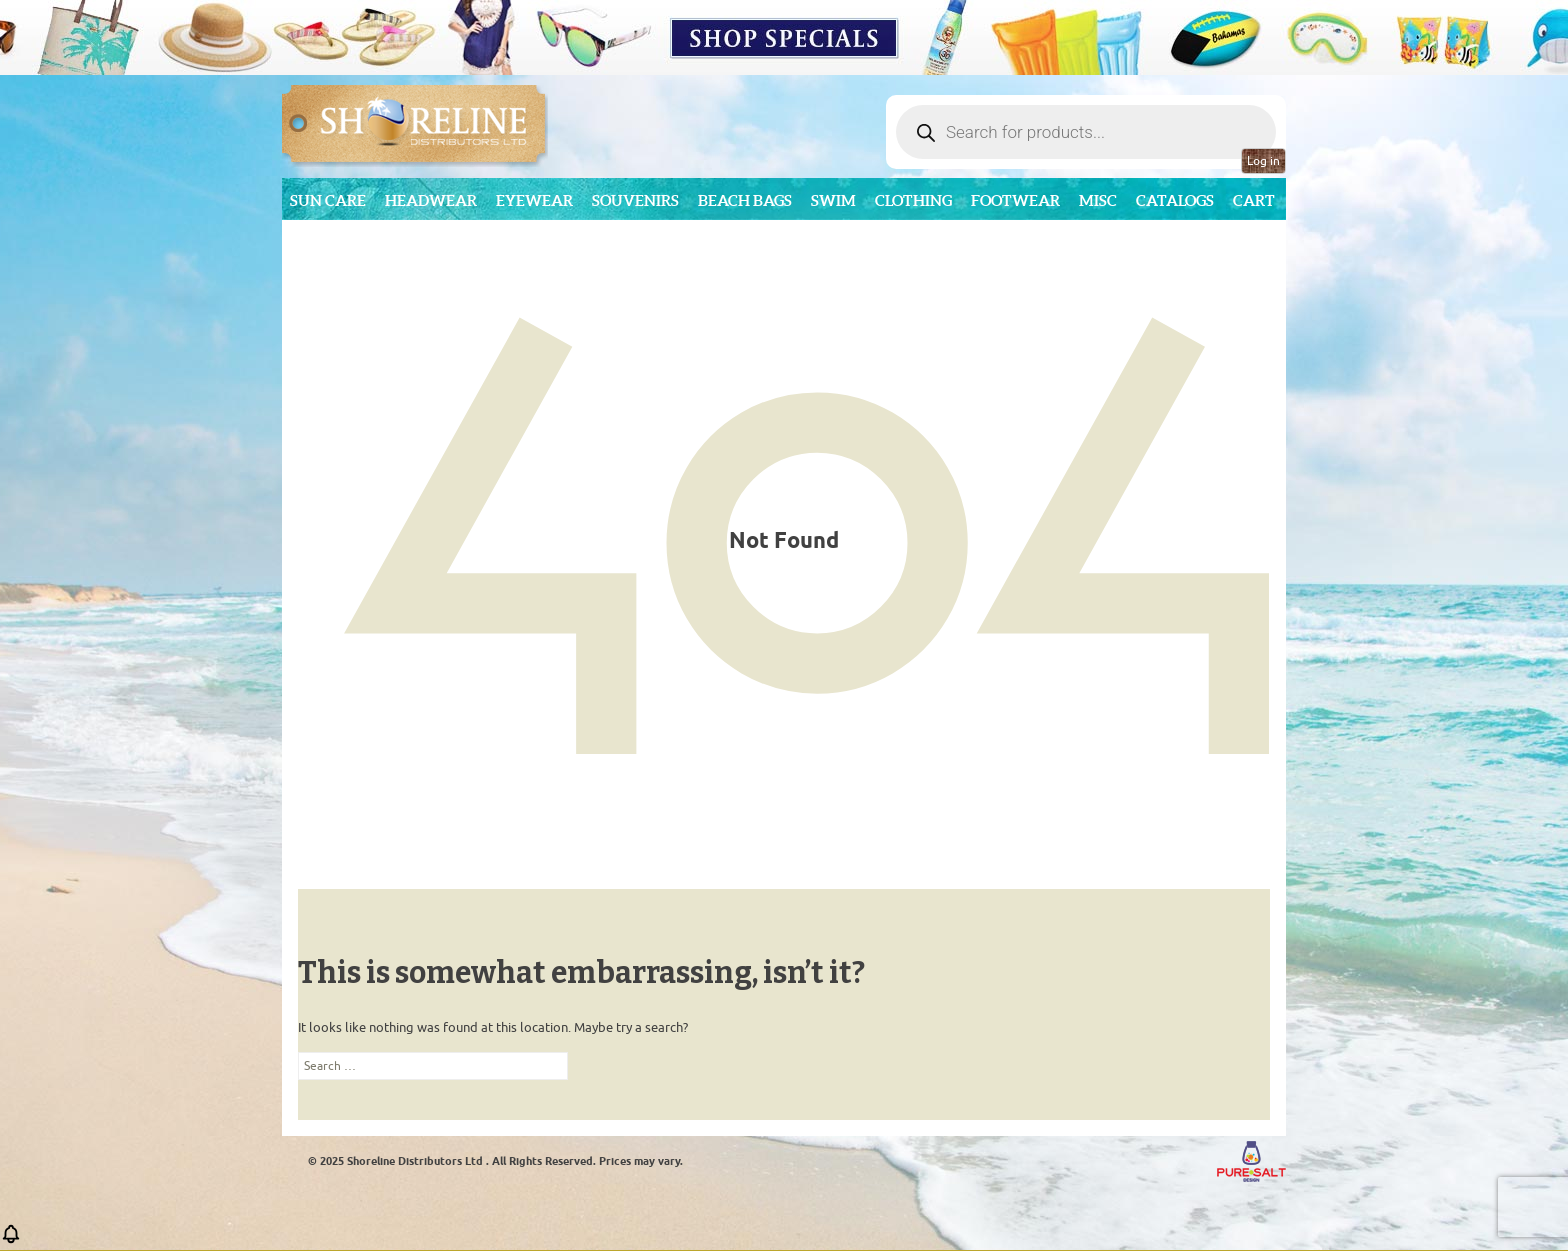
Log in (1263, 161)
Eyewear (534, 200)
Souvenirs (635, 200)
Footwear (1015, 200)
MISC (1098, 200)
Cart (1254, 200)
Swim (833, 200)
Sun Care (328, 200)
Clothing (913, 200)
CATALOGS (1175, 200)
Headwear (431, 200)
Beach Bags (745, 200)
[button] (11, 1240)
